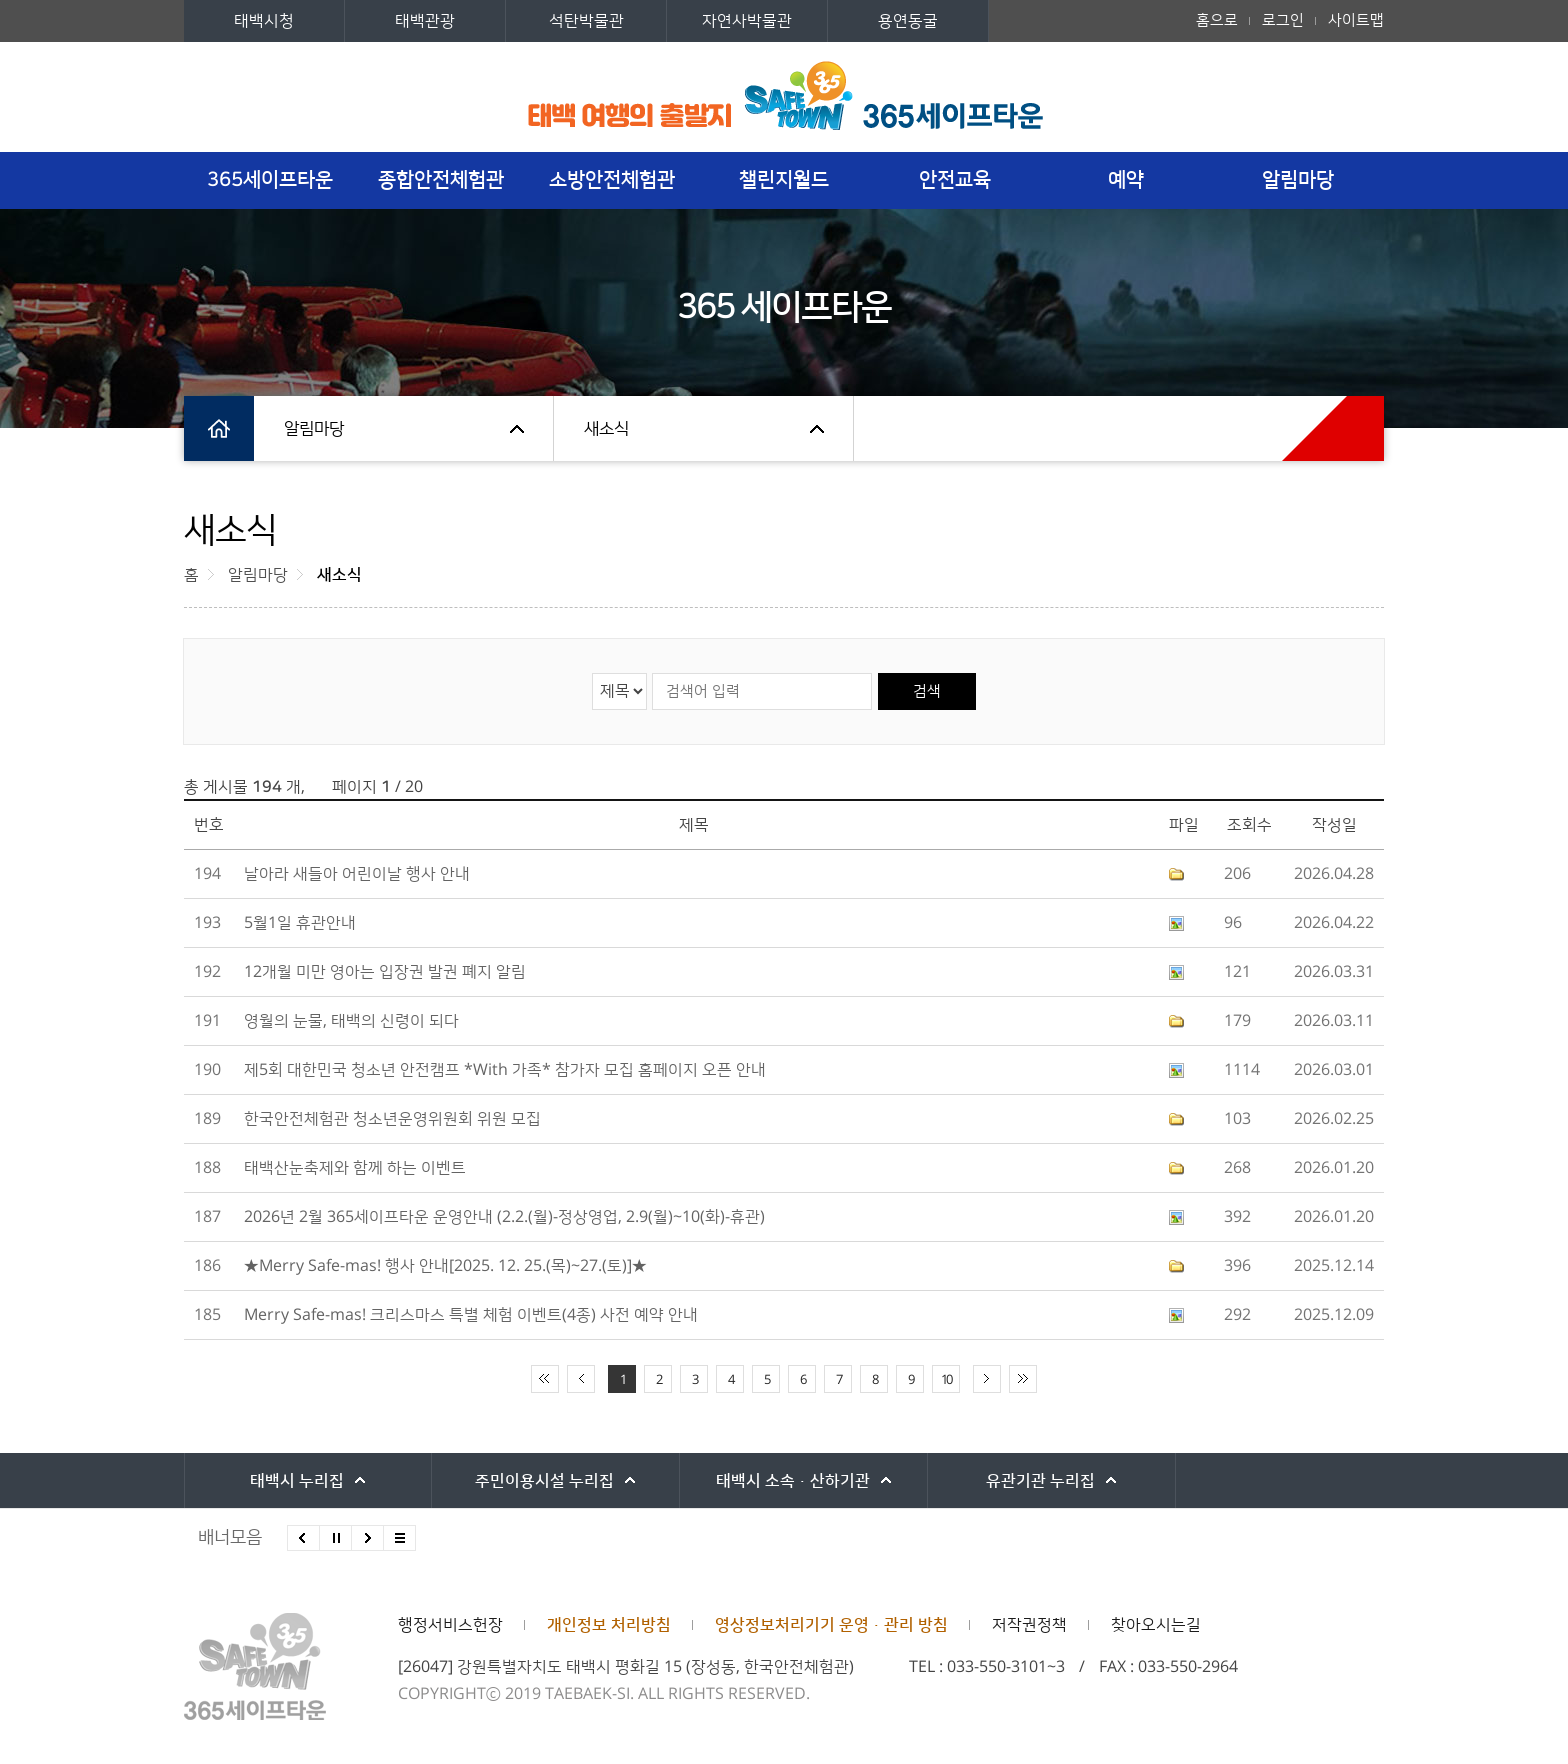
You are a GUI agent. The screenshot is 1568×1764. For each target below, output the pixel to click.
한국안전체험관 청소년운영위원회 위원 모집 (392, 1119)
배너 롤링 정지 (335, 1538)
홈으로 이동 (219, 428)
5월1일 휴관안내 (300, 923)
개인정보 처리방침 (609, 1625)
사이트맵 (1356, 20)
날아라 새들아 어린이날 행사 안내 (357, 874)
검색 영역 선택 (592, 672)
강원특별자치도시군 (1253, 1481)
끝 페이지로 (1023, 1379)
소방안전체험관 (612, 180)
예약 (1126, 180)
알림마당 (1298, 180)
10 (946, 1380)
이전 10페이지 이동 (581, 1379)
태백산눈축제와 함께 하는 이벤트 (355, 1168)
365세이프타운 (270, 180)
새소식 (606, 429)
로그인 (1283, 20)
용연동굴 (908, 21)
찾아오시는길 (1156, 1625)
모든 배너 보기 (399, 1538)
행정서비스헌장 (450, 1625)
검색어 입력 (651, 672)
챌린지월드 (784, 180)
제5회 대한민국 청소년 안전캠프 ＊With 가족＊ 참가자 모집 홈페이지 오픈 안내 (505, 1070)
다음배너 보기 (367, 1538)
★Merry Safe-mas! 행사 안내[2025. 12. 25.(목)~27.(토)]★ (445, 1266)
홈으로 (1217, 20)
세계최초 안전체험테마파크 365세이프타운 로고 (784, 73)
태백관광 (425, 21)
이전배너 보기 (303, 1538)
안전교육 (955, 180)
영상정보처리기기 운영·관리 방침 (831, 1625)
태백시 (294, 1481)
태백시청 (264, 21)
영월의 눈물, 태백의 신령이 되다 (351, 1021)
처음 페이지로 (545, 1379)
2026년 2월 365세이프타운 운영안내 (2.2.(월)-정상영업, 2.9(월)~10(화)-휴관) (504, 1217)
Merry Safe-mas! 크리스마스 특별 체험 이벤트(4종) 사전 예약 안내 (471, 1315)
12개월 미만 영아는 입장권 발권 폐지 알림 (385, 972)
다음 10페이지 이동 (987, 1379)
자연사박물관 (747, 21)
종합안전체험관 (441, 180)
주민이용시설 (533, 1481)
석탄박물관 (586, 21)
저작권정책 (1029, 1625)
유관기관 (1013, 1481)
